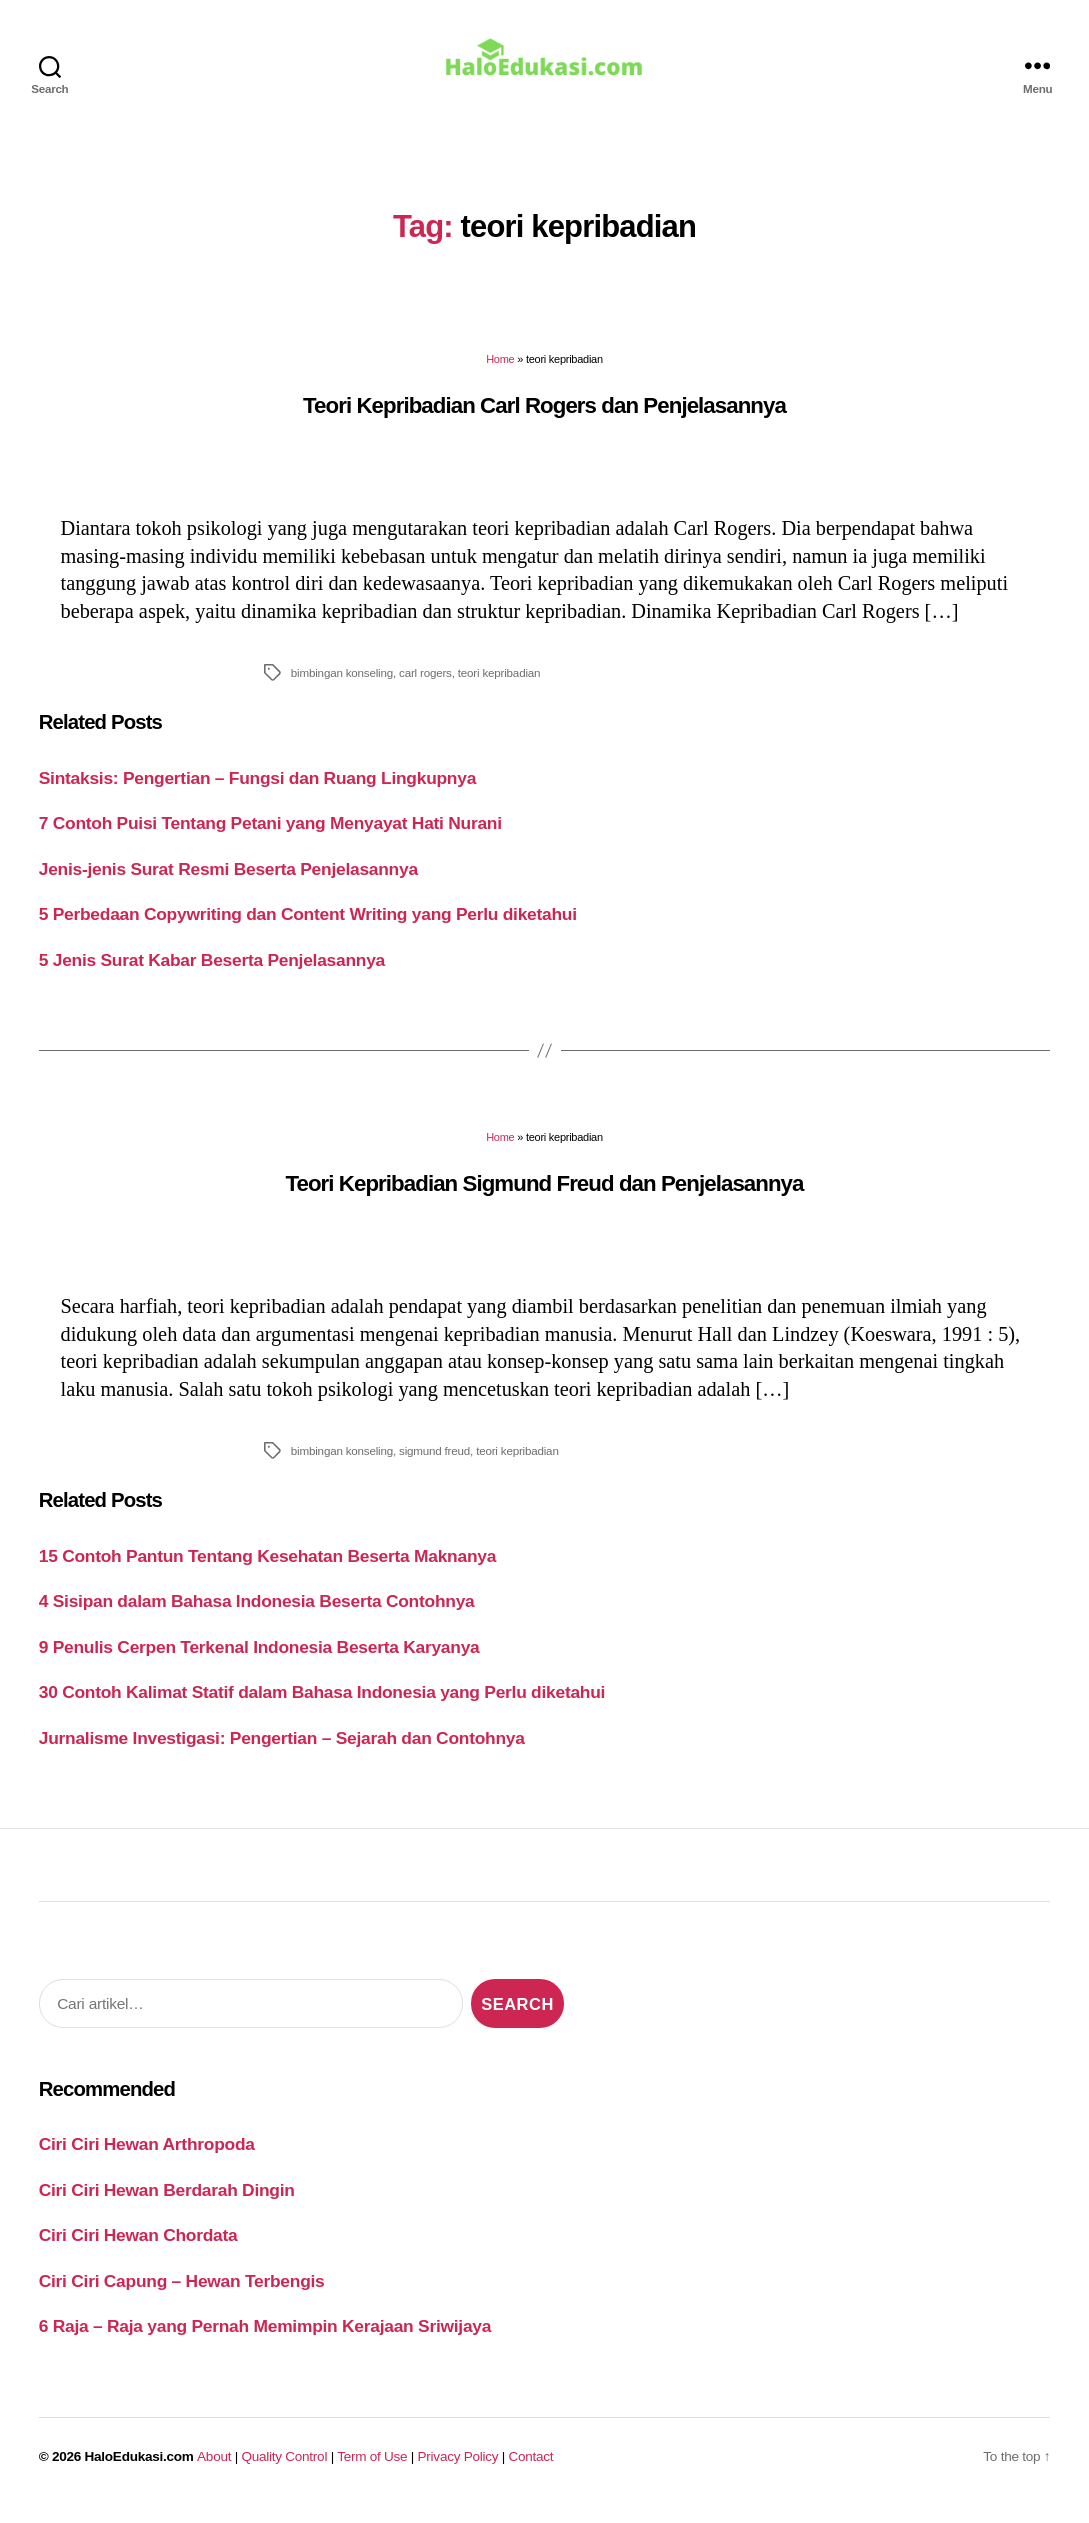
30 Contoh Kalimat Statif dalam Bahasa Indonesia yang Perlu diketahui (322, 1706)
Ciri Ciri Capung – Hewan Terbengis (182, 2295)
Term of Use (372, 2470)
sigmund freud (434, 1464)
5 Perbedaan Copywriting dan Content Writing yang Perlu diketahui (308, 928)
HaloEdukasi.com (139, 2470)
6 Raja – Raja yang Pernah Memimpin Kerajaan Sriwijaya (265, 2340)
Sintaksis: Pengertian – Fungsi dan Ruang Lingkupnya (257, 792)
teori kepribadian (499, 686)
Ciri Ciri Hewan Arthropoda (147, 2158)
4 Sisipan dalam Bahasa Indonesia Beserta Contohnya (257, 1615)
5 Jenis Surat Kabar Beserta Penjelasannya (212, 974)
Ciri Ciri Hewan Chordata (138, 2249)
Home (500, 373)
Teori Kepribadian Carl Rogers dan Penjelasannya (544, 419)
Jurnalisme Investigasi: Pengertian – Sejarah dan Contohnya (282, 1752)
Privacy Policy (458, 2470)
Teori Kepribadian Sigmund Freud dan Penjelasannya (544, 1197)
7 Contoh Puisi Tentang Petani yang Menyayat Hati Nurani (270, 837)
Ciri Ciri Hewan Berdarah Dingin (167, 2204)
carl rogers (425, 686)
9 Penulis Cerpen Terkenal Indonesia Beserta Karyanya (259, 1661)
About (214, 2470)
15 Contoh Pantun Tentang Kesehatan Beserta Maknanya (267, 1570)
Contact (531, 2470)
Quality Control (284, 2470)
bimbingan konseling (342, 686)
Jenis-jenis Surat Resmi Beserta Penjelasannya (228, 883)
